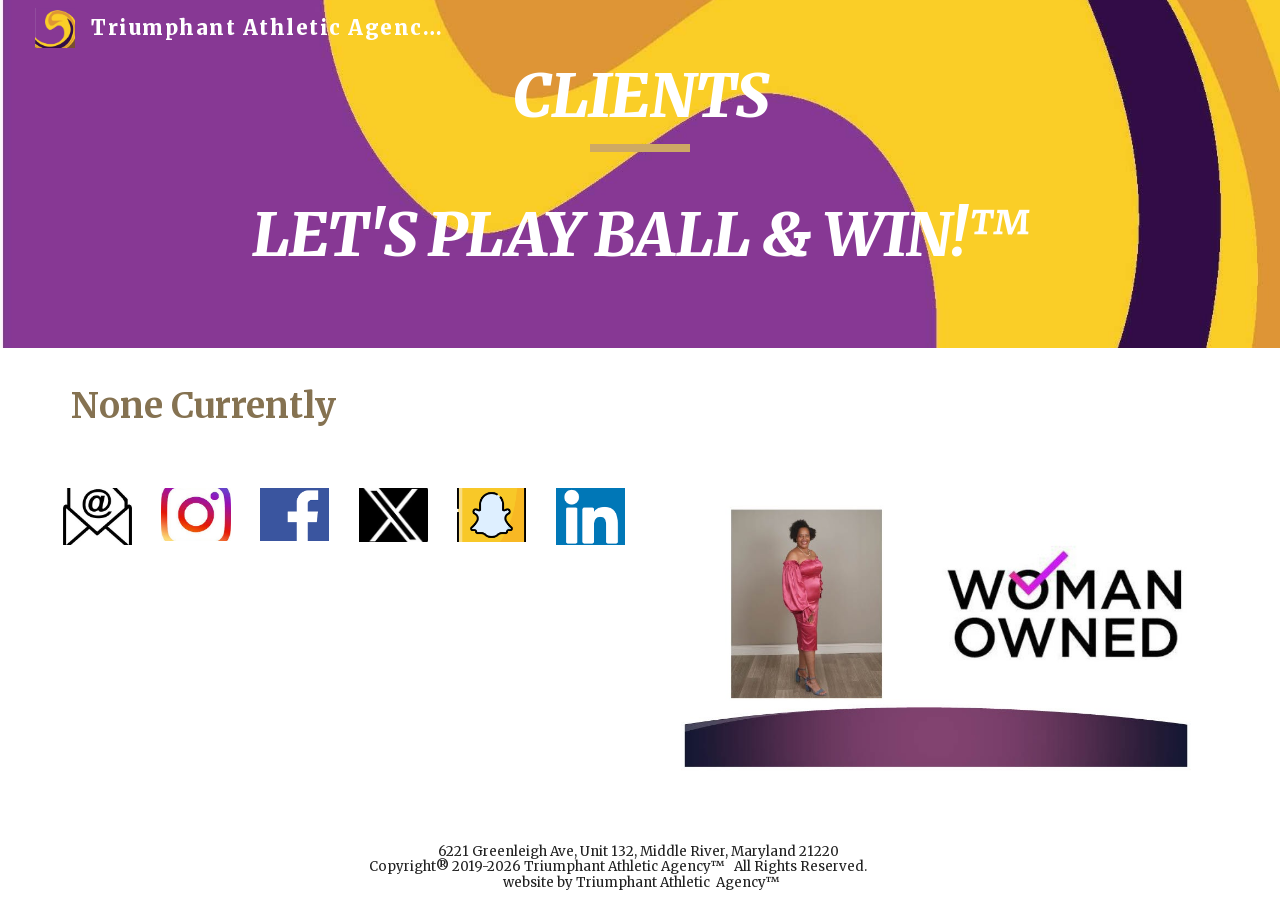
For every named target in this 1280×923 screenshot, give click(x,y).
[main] (640, 174)
